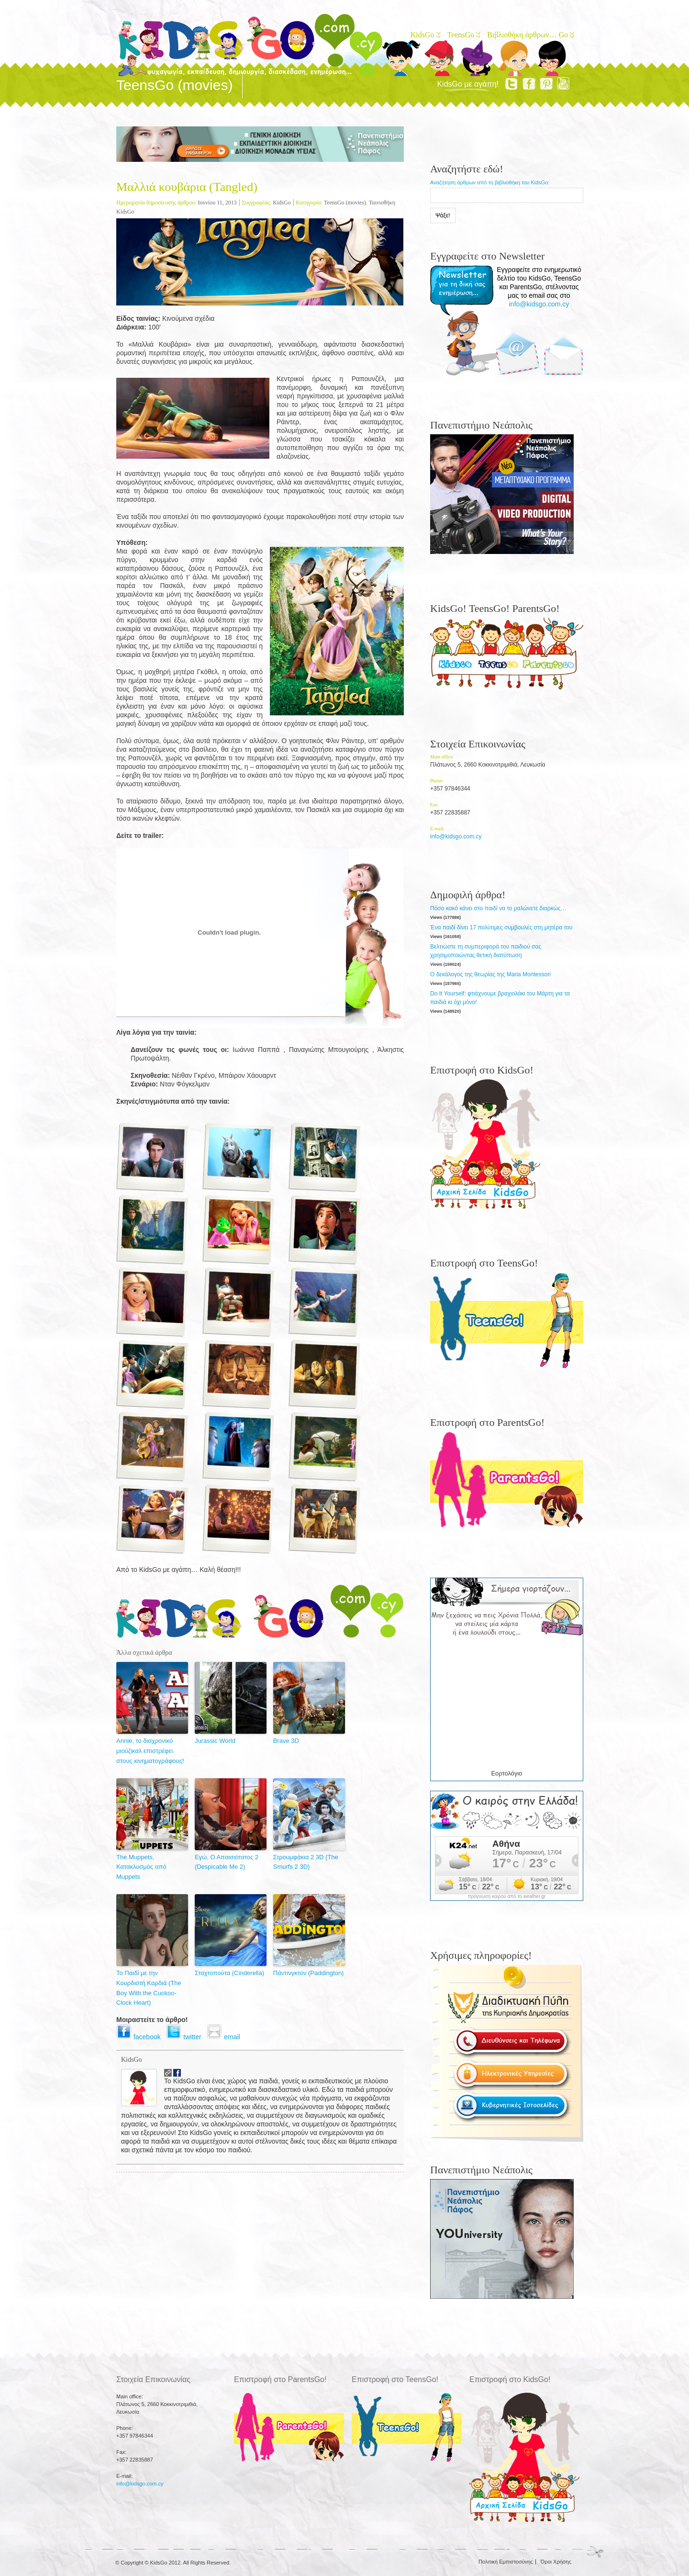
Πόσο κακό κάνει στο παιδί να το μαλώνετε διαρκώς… (498, 908)
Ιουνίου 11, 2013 (217, 202)
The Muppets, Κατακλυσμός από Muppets (141, 1867)
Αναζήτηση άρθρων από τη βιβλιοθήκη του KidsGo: (490, 182)
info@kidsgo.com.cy (539, 304)
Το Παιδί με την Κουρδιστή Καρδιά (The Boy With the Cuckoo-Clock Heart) (148, 1987)
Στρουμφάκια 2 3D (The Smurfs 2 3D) (305, 1862)
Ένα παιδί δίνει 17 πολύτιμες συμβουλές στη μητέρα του (501, 927)
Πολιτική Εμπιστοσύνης (505, 2562)
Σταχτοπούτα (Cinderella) (229, 1973)
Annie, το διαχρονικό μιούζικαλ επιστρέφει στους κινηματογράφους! (150, 1750)
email (225, 2037)
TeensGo (463, 35)
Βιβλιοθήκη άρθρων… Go (530, 35)
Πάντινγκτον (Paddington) (308, 1973)
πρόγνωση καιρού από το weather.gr (507, 1896)
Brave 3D (286, 1740)
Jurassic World (215, 1740)
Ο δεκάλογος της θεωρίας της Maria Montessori (490, 974)
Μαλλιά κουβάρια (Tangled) (186, 187)
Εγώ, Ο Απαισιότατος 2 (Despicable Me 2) (226, 1862)
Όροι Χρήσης (556, 2562)
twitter (186, 2037)
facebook (141, 2037)
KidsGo (425, 35)
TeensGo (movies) (345, 202)
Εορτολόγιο (506, 1773)
